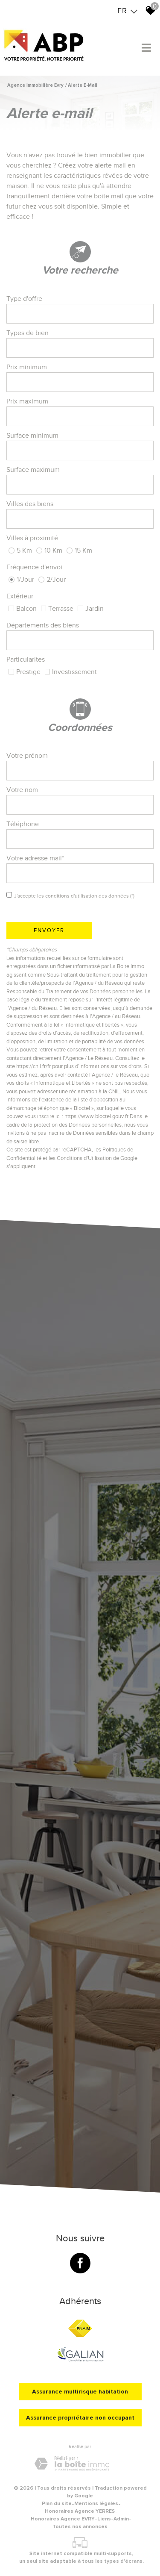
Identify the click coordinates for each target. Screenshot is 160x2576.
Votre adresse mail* (35, 858)
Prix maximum (27, 401)
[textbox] (80, 314)
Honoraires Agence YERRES (80, 2511)
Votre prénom (27, 756)
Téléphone (22, 824)
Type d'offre (24, 299)
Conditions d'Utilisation (84, 1158)
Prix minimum (26, 367)
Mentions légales (96, 2503)
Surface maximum (33, 470)
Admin (121, 2519)
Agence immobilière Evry (35, 85)
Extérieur (19, 596)
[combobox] (80, 314)
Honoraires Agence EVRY (63, 2519)
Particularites (25, 659)
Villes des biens (29, 504)
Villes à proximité (32, 538)
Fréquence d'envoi (34, 567)
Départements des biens (42, 625)
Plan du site (57, 2503)
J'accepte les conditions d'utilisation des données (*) (74, 896)
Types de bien (27, 333)
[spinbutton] (80, 382)
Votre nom (22, 790)
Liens (104, 2519)
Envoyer (49, 930)
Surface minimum (32, 435)
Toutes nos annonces (80, 2526)
